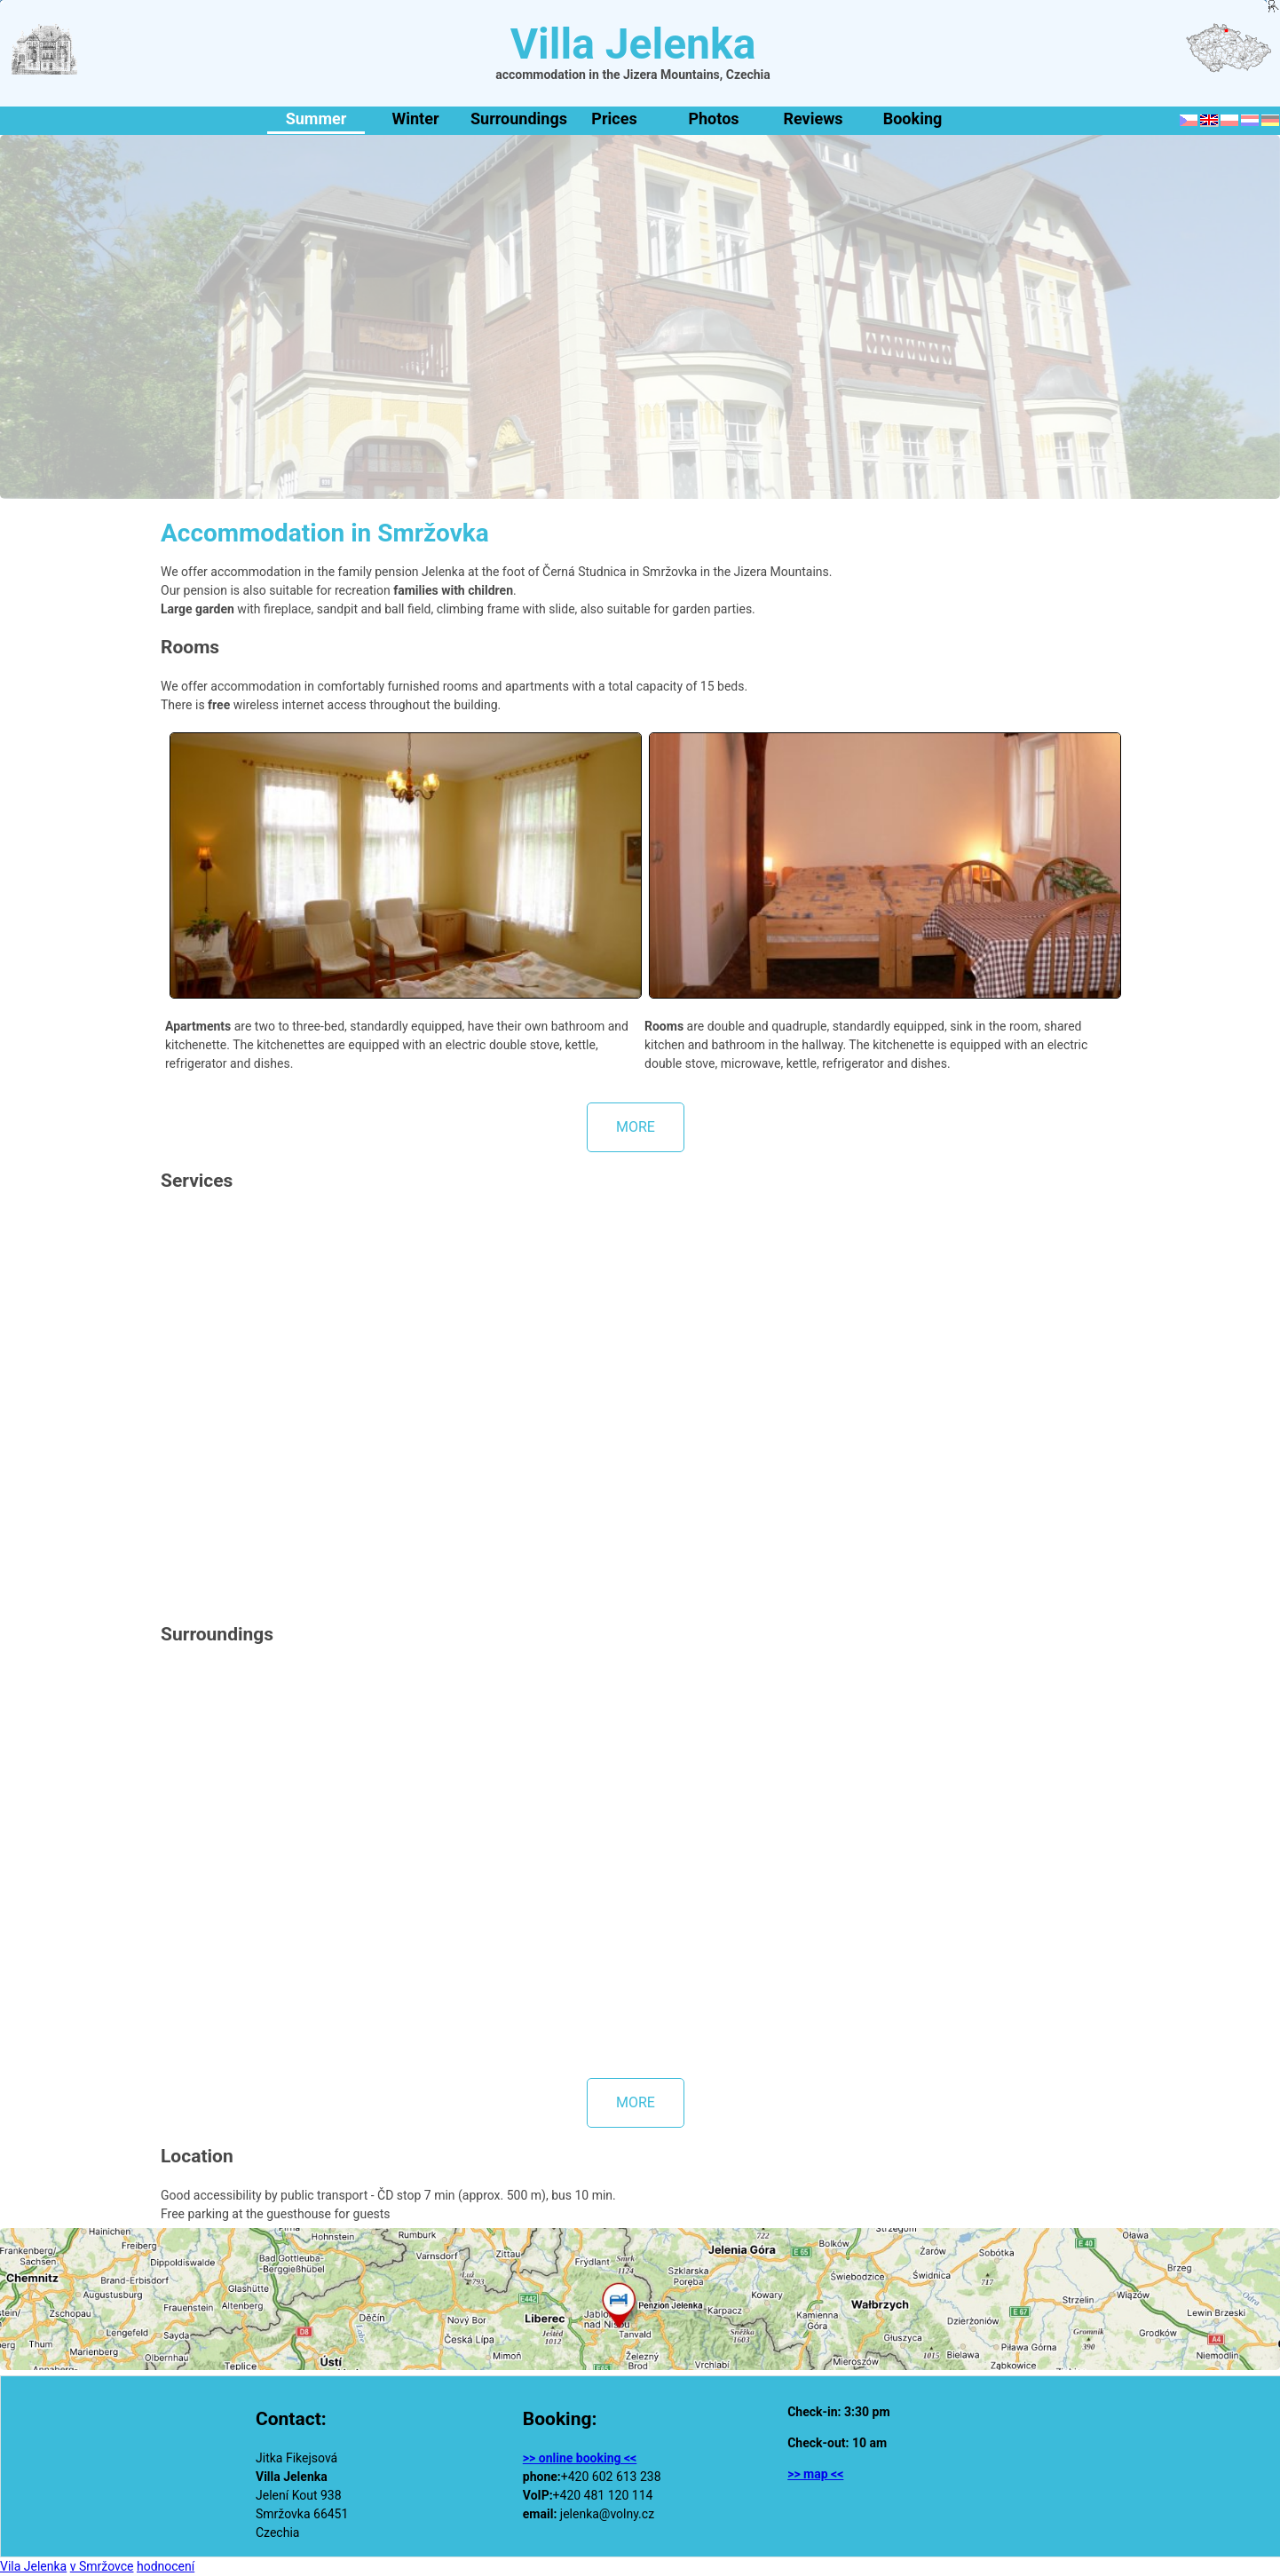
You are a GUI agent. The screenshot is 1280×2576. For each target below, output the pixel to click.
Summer (316, 118)
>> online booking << (579, 2458)
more (635, 1126)
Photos (713, 118)
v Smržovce (102, 2566)
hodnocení (165, 2566)
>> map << (815, 2474)
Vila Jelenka (33, 2566)
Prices (613, 118)
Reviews (812, 118)
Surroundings (517, 118)
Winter (415, 118)
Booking (913, 118)
